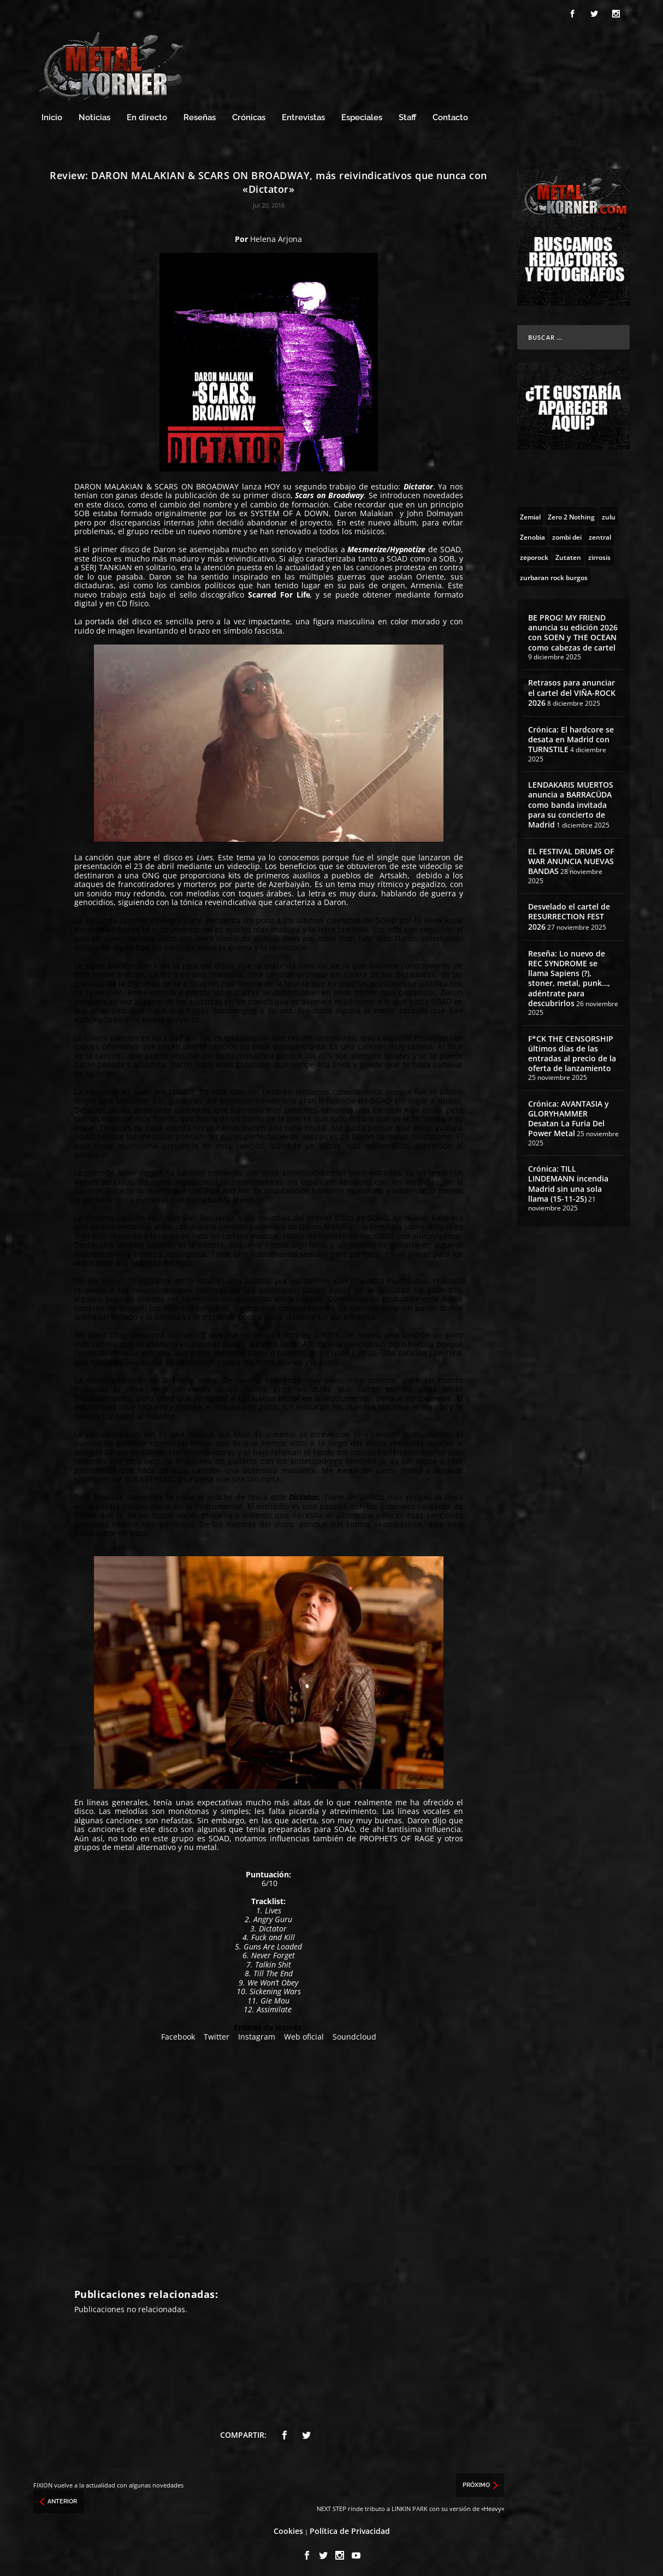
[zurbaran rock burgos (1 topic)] (553, 573)
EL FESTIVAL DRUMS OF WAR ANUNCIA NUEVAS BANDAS (571, 858)
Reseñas (199, 114)
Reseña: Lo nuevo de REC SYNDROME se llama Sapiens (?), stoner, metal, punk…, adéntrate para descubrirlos (569, 975)
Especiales (361, 114)
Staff (407, 114)
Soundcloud (354, 2033)
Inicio (52, 114)
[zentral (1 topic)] (600, 533)
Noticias (94, 114)
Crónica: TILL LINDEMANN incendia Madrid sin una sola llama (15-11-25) (568, 1181)
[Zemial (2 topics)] (530, 513)
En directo (147, 114)
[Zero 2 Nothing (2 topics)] (571, 513)
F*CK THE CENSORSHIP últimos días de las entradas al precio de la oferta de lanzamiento (572, 1050)
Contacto (450, 114)
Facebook (178, 2033)
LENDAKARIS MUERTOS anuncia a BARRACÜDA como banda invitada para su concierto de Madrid (570, 802)
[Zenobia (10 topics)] (532, 533)
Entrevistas (303, 114)
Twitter (216, 2033)
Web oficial (304, 2033)
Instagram (256, 2033)
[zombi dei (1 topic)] (566, 533)
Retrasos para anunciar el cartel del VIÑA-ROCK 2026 (571, 690)
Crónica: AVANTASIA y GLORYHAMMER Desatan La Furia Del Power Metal (568, 1115)
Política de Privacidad (350, 2527)
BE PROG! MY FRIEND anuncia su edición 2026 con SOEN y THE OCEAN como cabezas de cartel (573, 629)
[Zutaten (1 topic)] (568, 553)
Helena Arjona (276, 236)
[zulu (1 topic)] (608, 513)
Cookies (288, 2527)
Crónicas (248, 114)
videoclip (243, 863)
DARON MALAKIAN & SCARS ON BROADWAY (156, 483)
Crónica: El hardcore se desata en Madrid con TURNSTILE (571, 736)
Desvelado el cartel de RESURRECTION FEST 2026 (569, 914)
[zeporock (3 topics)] (534, 553)
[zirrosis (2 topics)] (599, 553)
